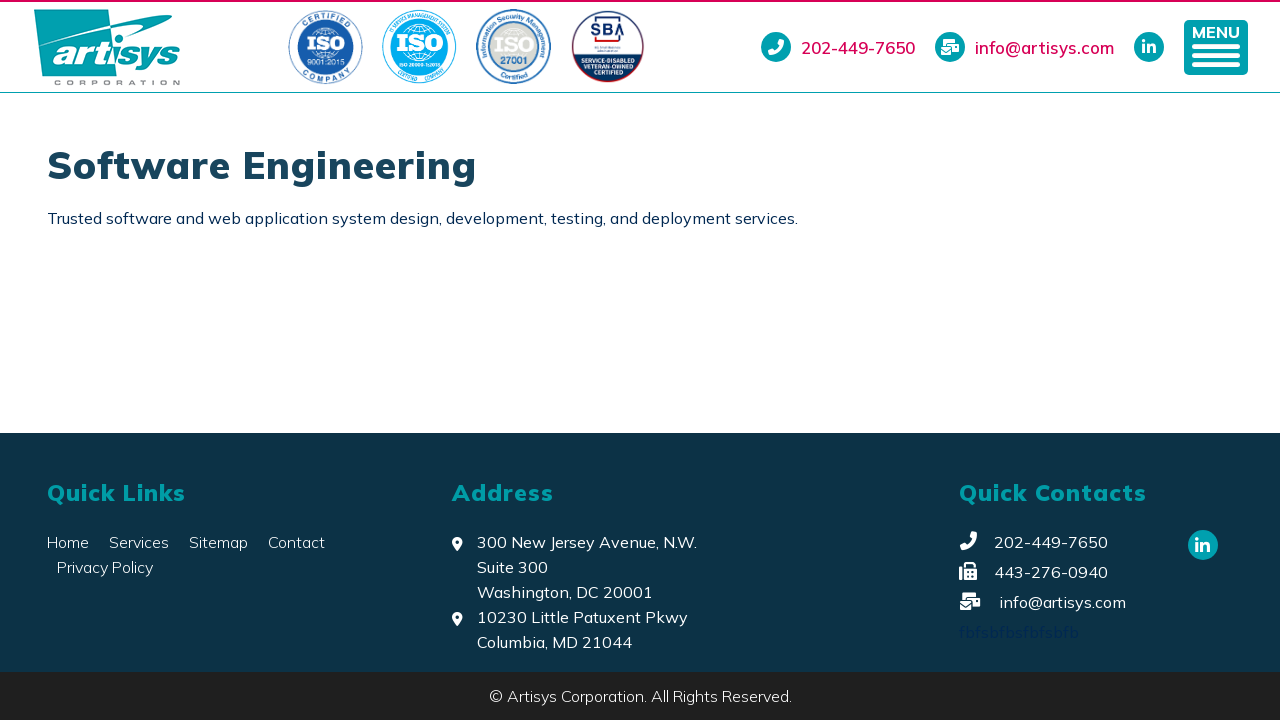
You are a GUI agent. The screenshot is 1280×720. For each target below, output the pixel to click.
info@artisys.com (1024, 47)
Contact (296, 542)
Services (139, 542)
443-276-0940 (1033, 572)
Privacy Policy (105, 567)
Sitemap (218, 542)
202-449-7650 (838, 47)
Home (68, 542)
